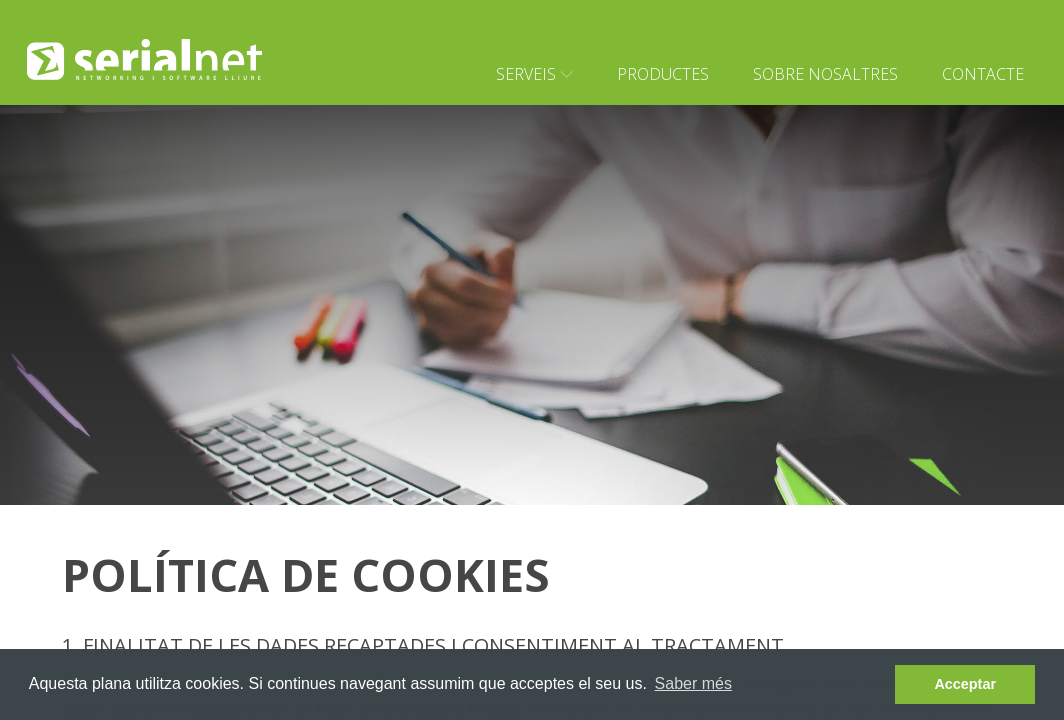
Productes (663, 74)
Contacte (983, 74)
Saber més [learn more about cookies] (693, 683)
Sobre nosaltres (825, 74)
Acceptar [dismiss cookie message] (965, 684)
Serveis (534, 74)
